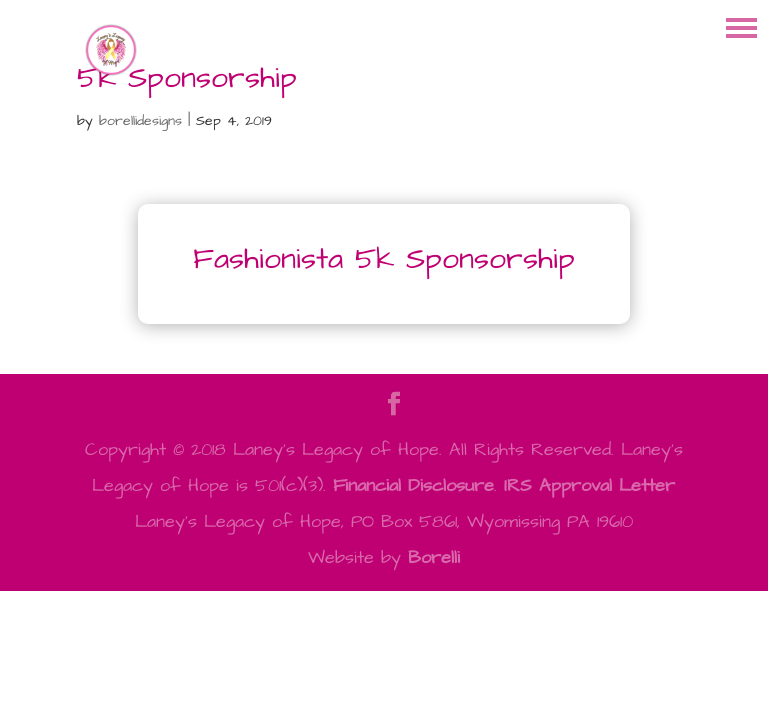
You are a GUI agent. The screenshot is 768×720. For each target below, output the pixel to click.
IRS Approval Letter (589, 485)
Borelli (434, 557)
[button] (741, 26)
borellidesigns (140, 121)
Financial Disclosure (413, 485)
